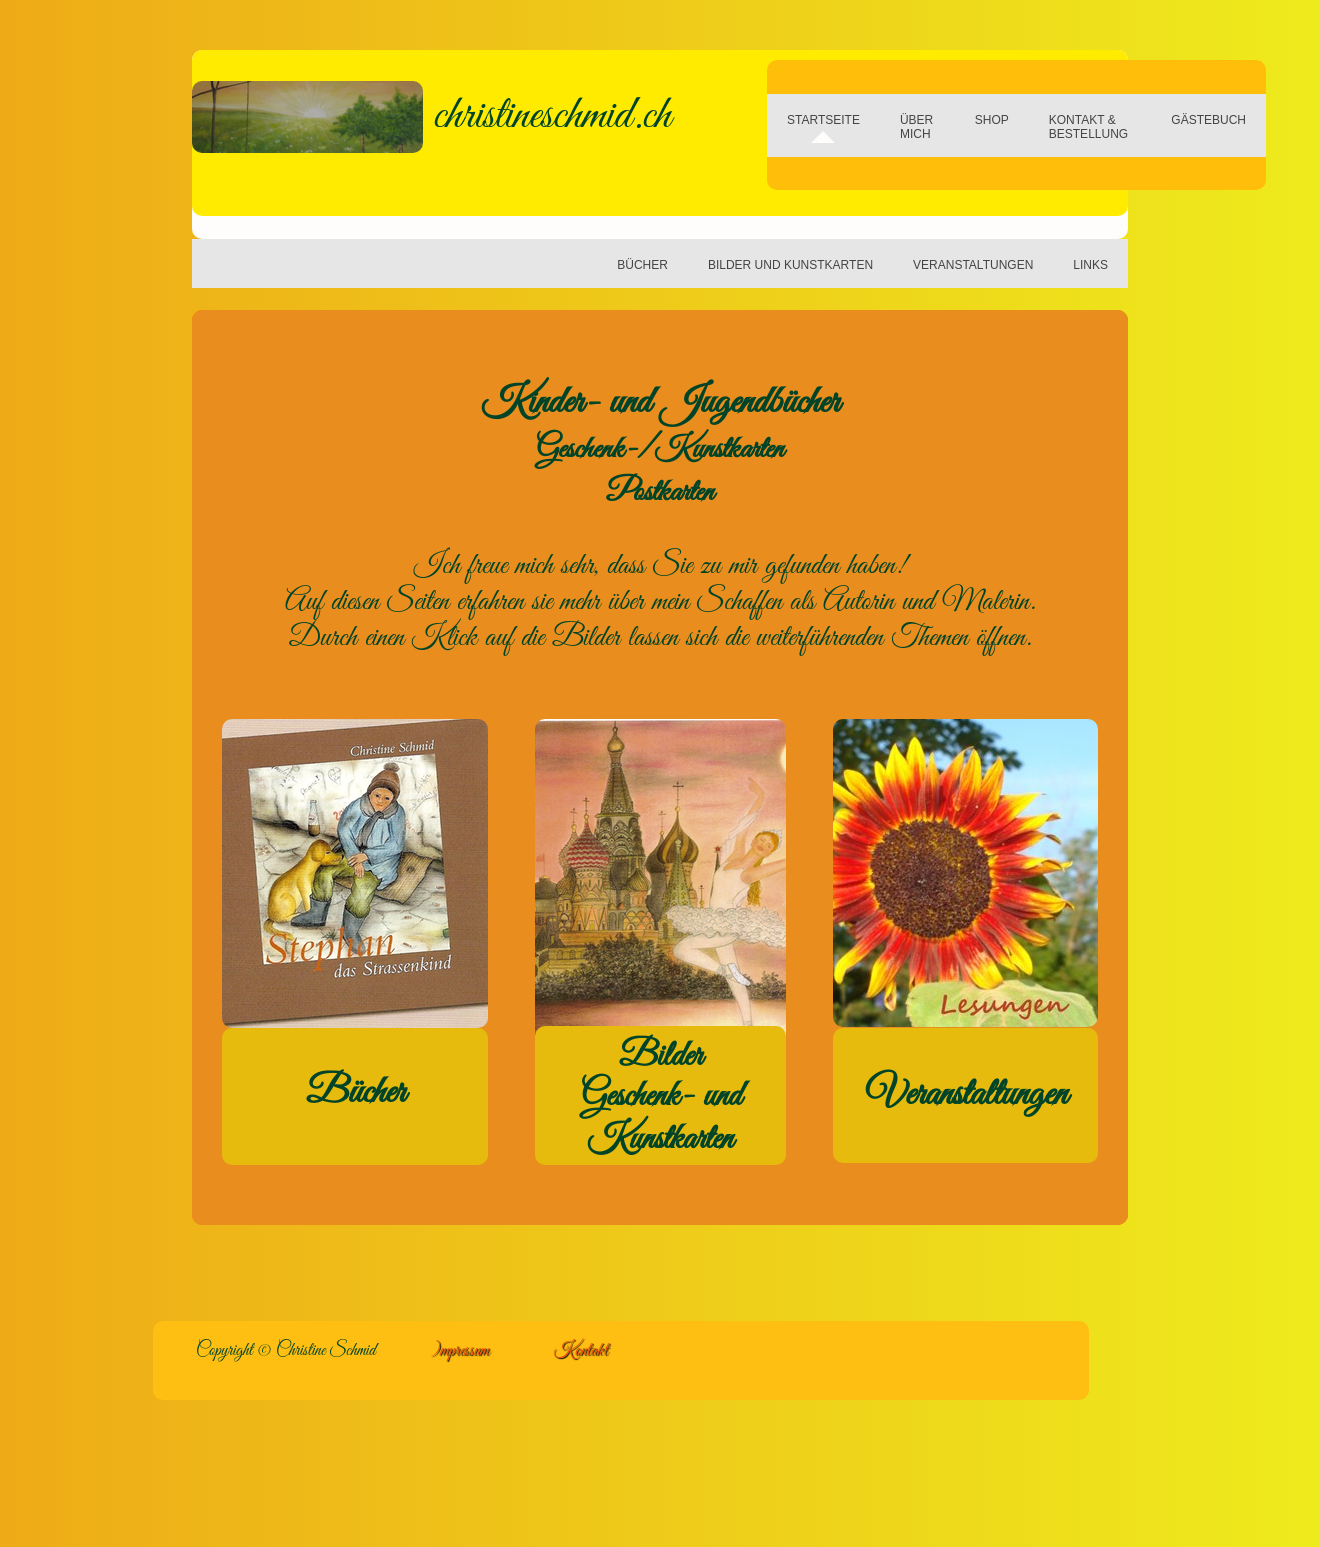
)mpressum (460, 1351)
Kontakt (581, 1351)
